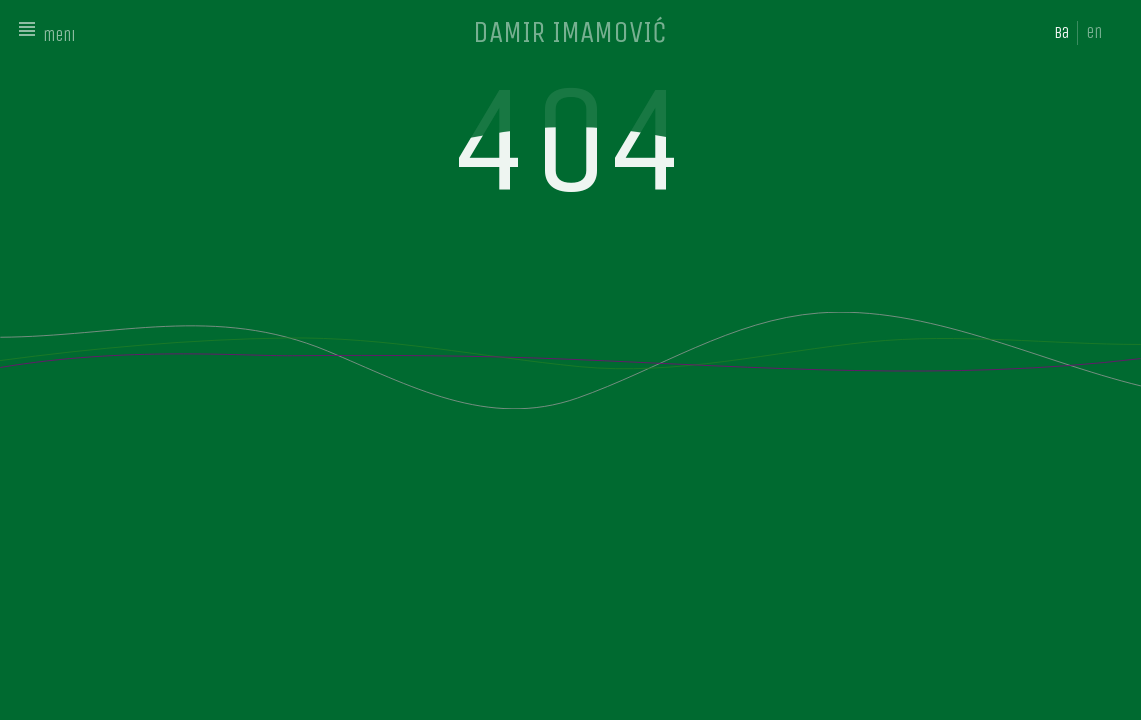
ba (1061, 32)
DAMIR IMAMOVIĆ (570, 32)
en (1094, 32)
